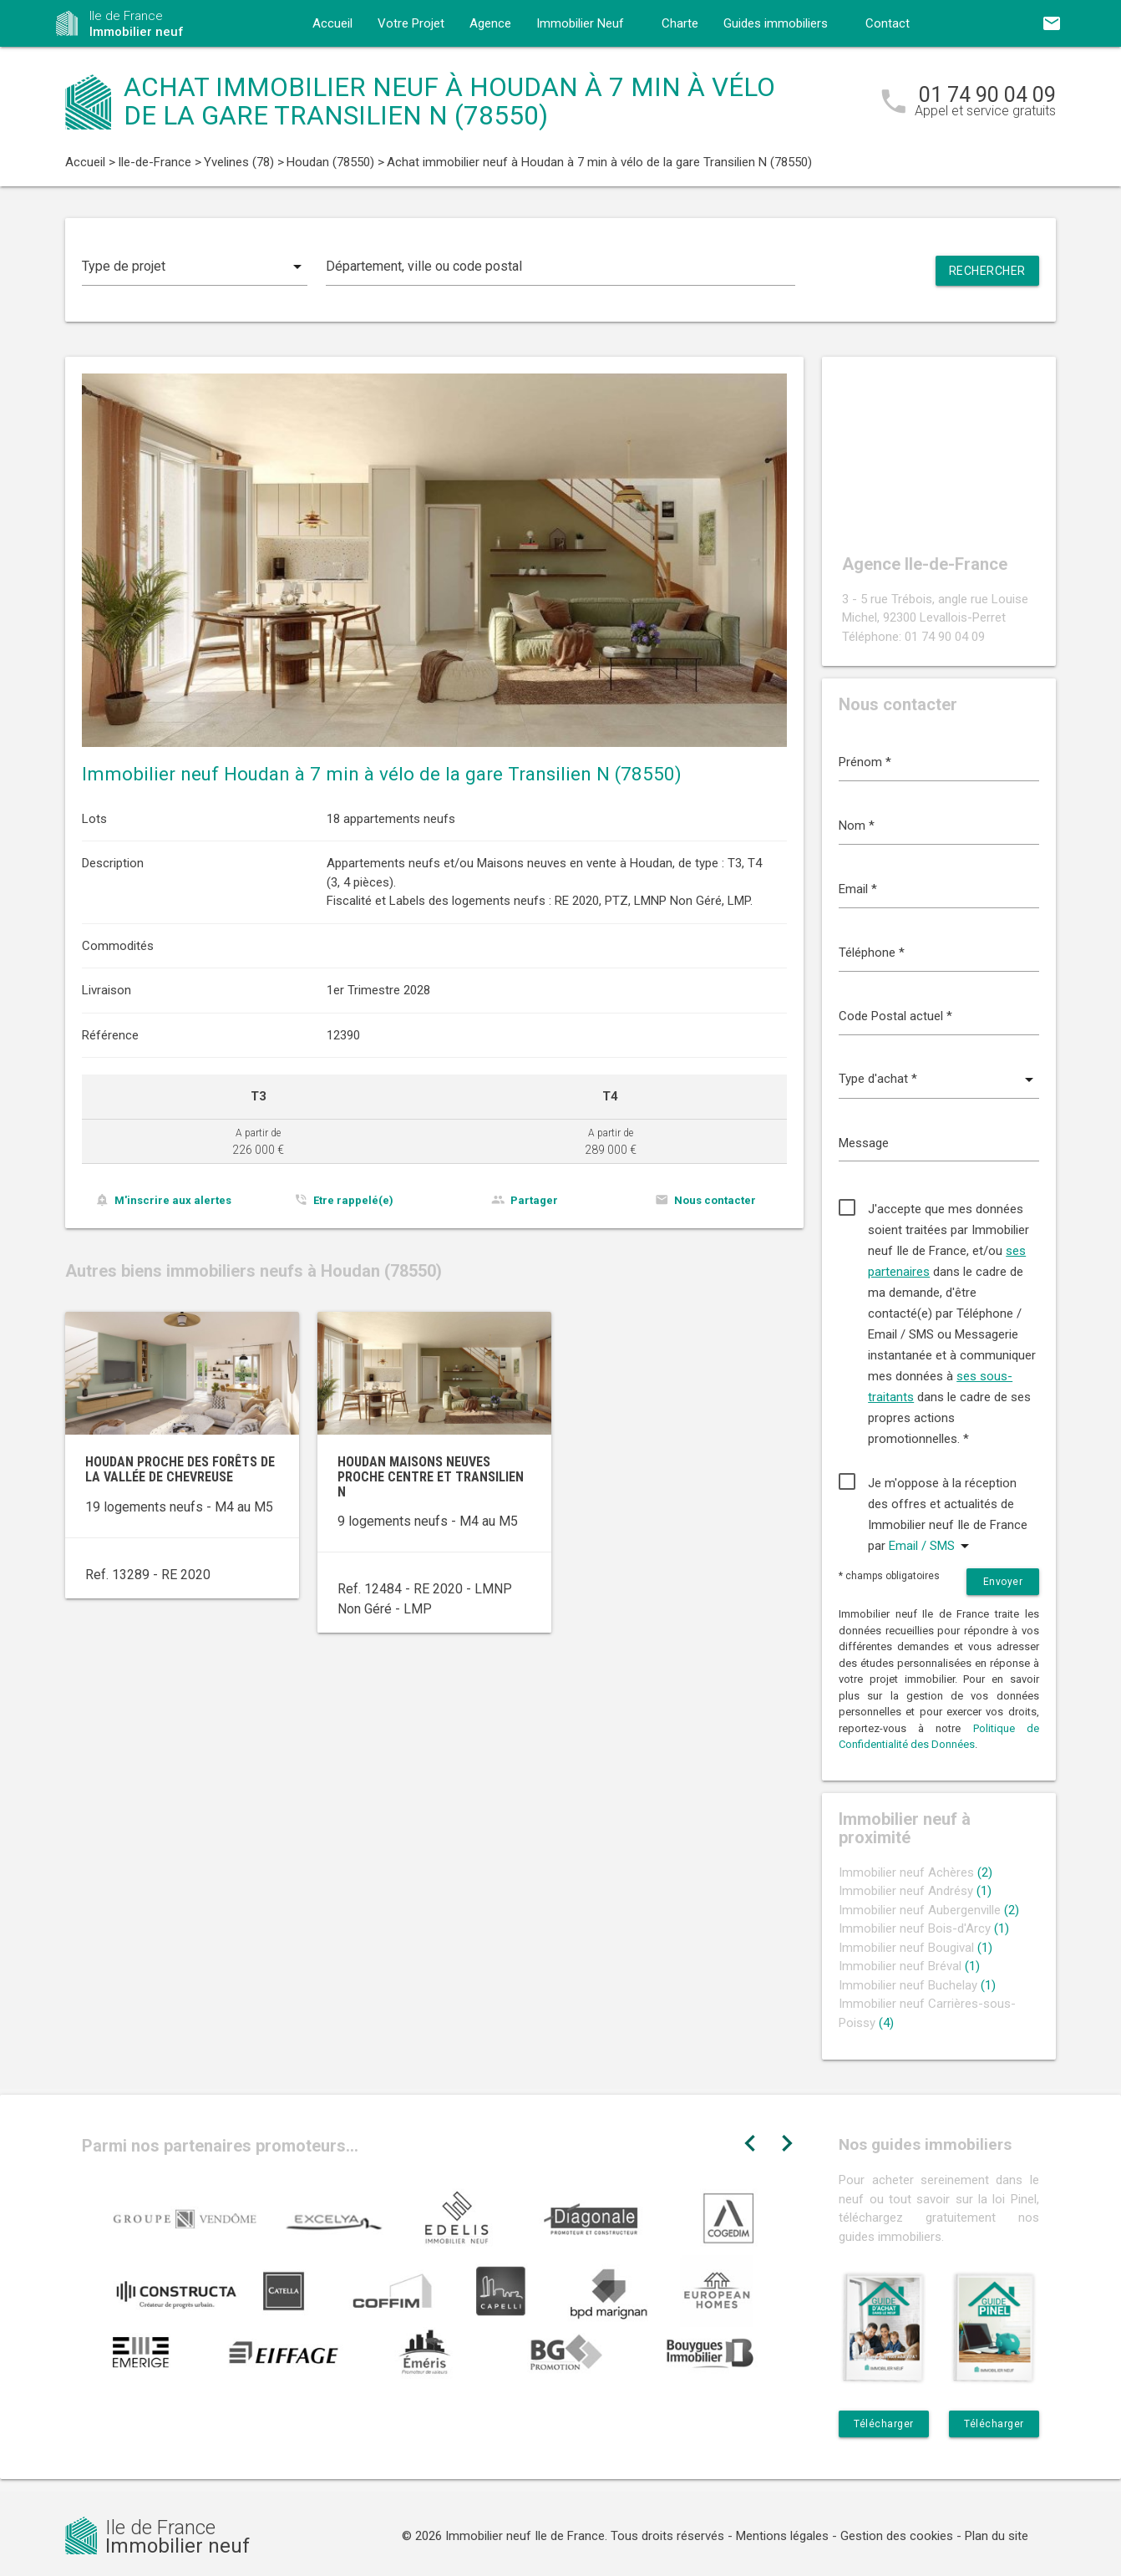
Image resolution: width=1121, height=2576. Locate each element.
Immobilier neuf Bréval (909, 1966)
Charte (680, 23)
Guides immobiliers (775, 23)
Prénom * (865, 762)
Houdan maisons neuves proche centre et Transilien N (430, 1476)
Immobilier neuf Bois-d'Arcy (924, 1928)
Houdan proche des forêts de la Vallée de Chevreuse (180, 1469)
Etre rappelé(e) (353, 1200)
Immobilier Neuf (580, 23)
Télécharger (884, 2424)
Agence (490, 23)
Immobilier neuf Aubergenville (929, 1910)
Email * (858, 889)
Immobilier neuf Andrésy (915, 1890)
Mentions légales (782, 2535)
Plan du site (996, 2535)
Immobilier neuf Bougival (915, 1947)
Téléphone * (872, 952)
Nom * (857, 825)
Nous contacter (715, 1200)
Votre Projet (411, 23)
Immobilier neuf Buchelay (917, 1985)
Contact (887, 23)
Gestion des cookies (896, 2535)
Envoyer (1003, 1582)
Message (864, 1143)
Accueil (332, 23)
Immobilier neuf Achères (915, 1872)
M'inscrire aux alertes (172, 1200)
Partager (534, 1200)
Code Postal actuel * (895, 1016)
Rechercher (987, 270)
